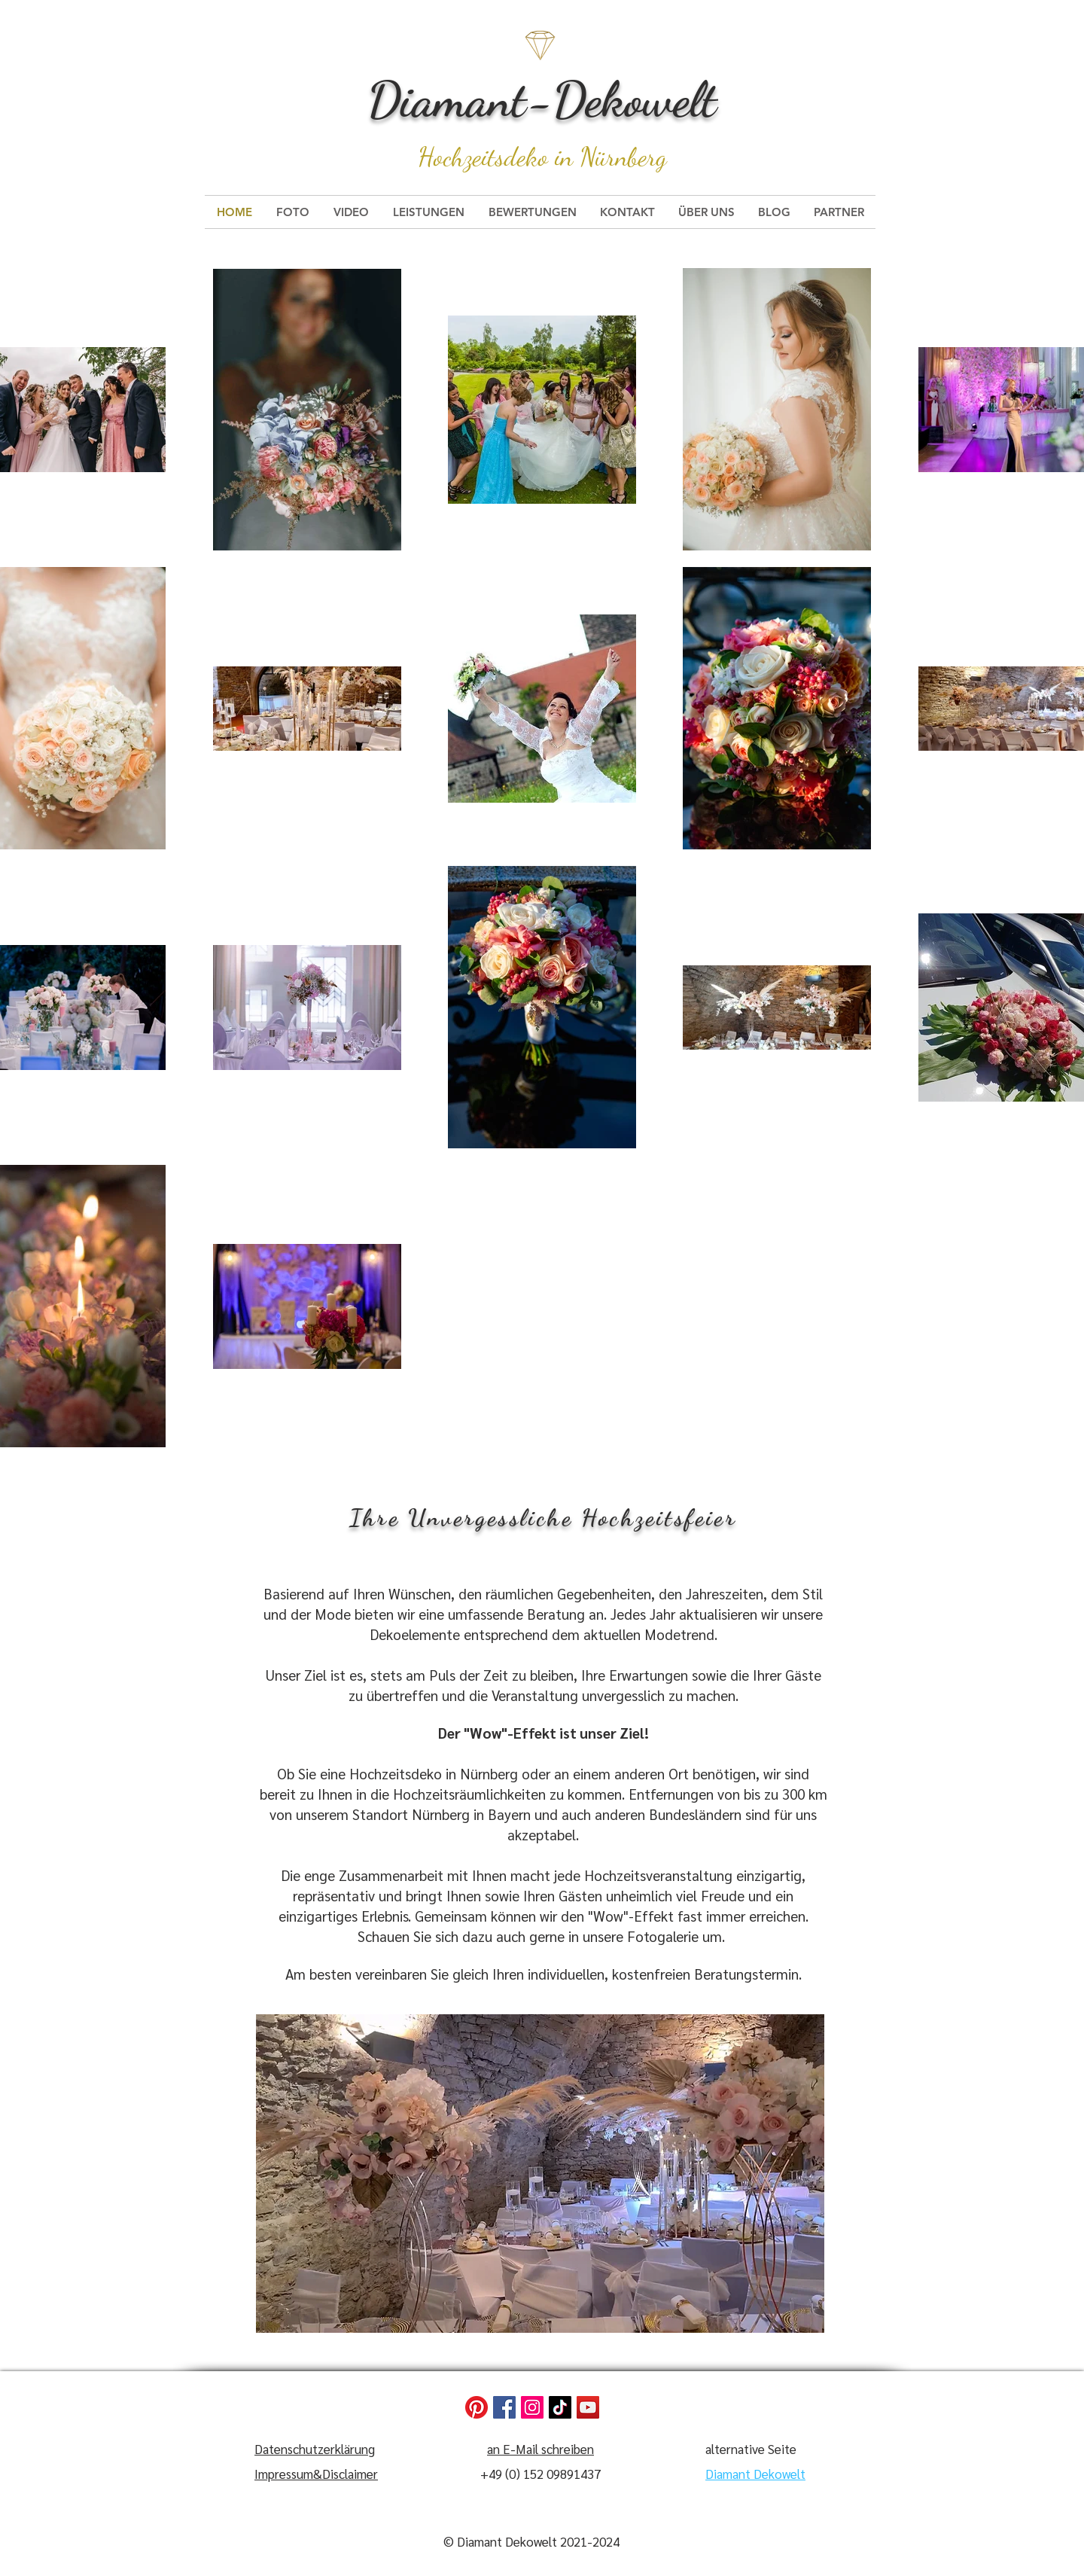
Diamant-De (484, 99)
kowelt (659, 99)
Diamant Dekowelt (755, 2473)
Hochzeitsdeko (486, 156)
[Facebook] (504, 2407)
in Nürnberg (611, 156)
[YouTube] (588, 2407)
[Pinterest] (476, 2407)
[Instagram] (532, 2407)
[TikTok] (560, 2407)
